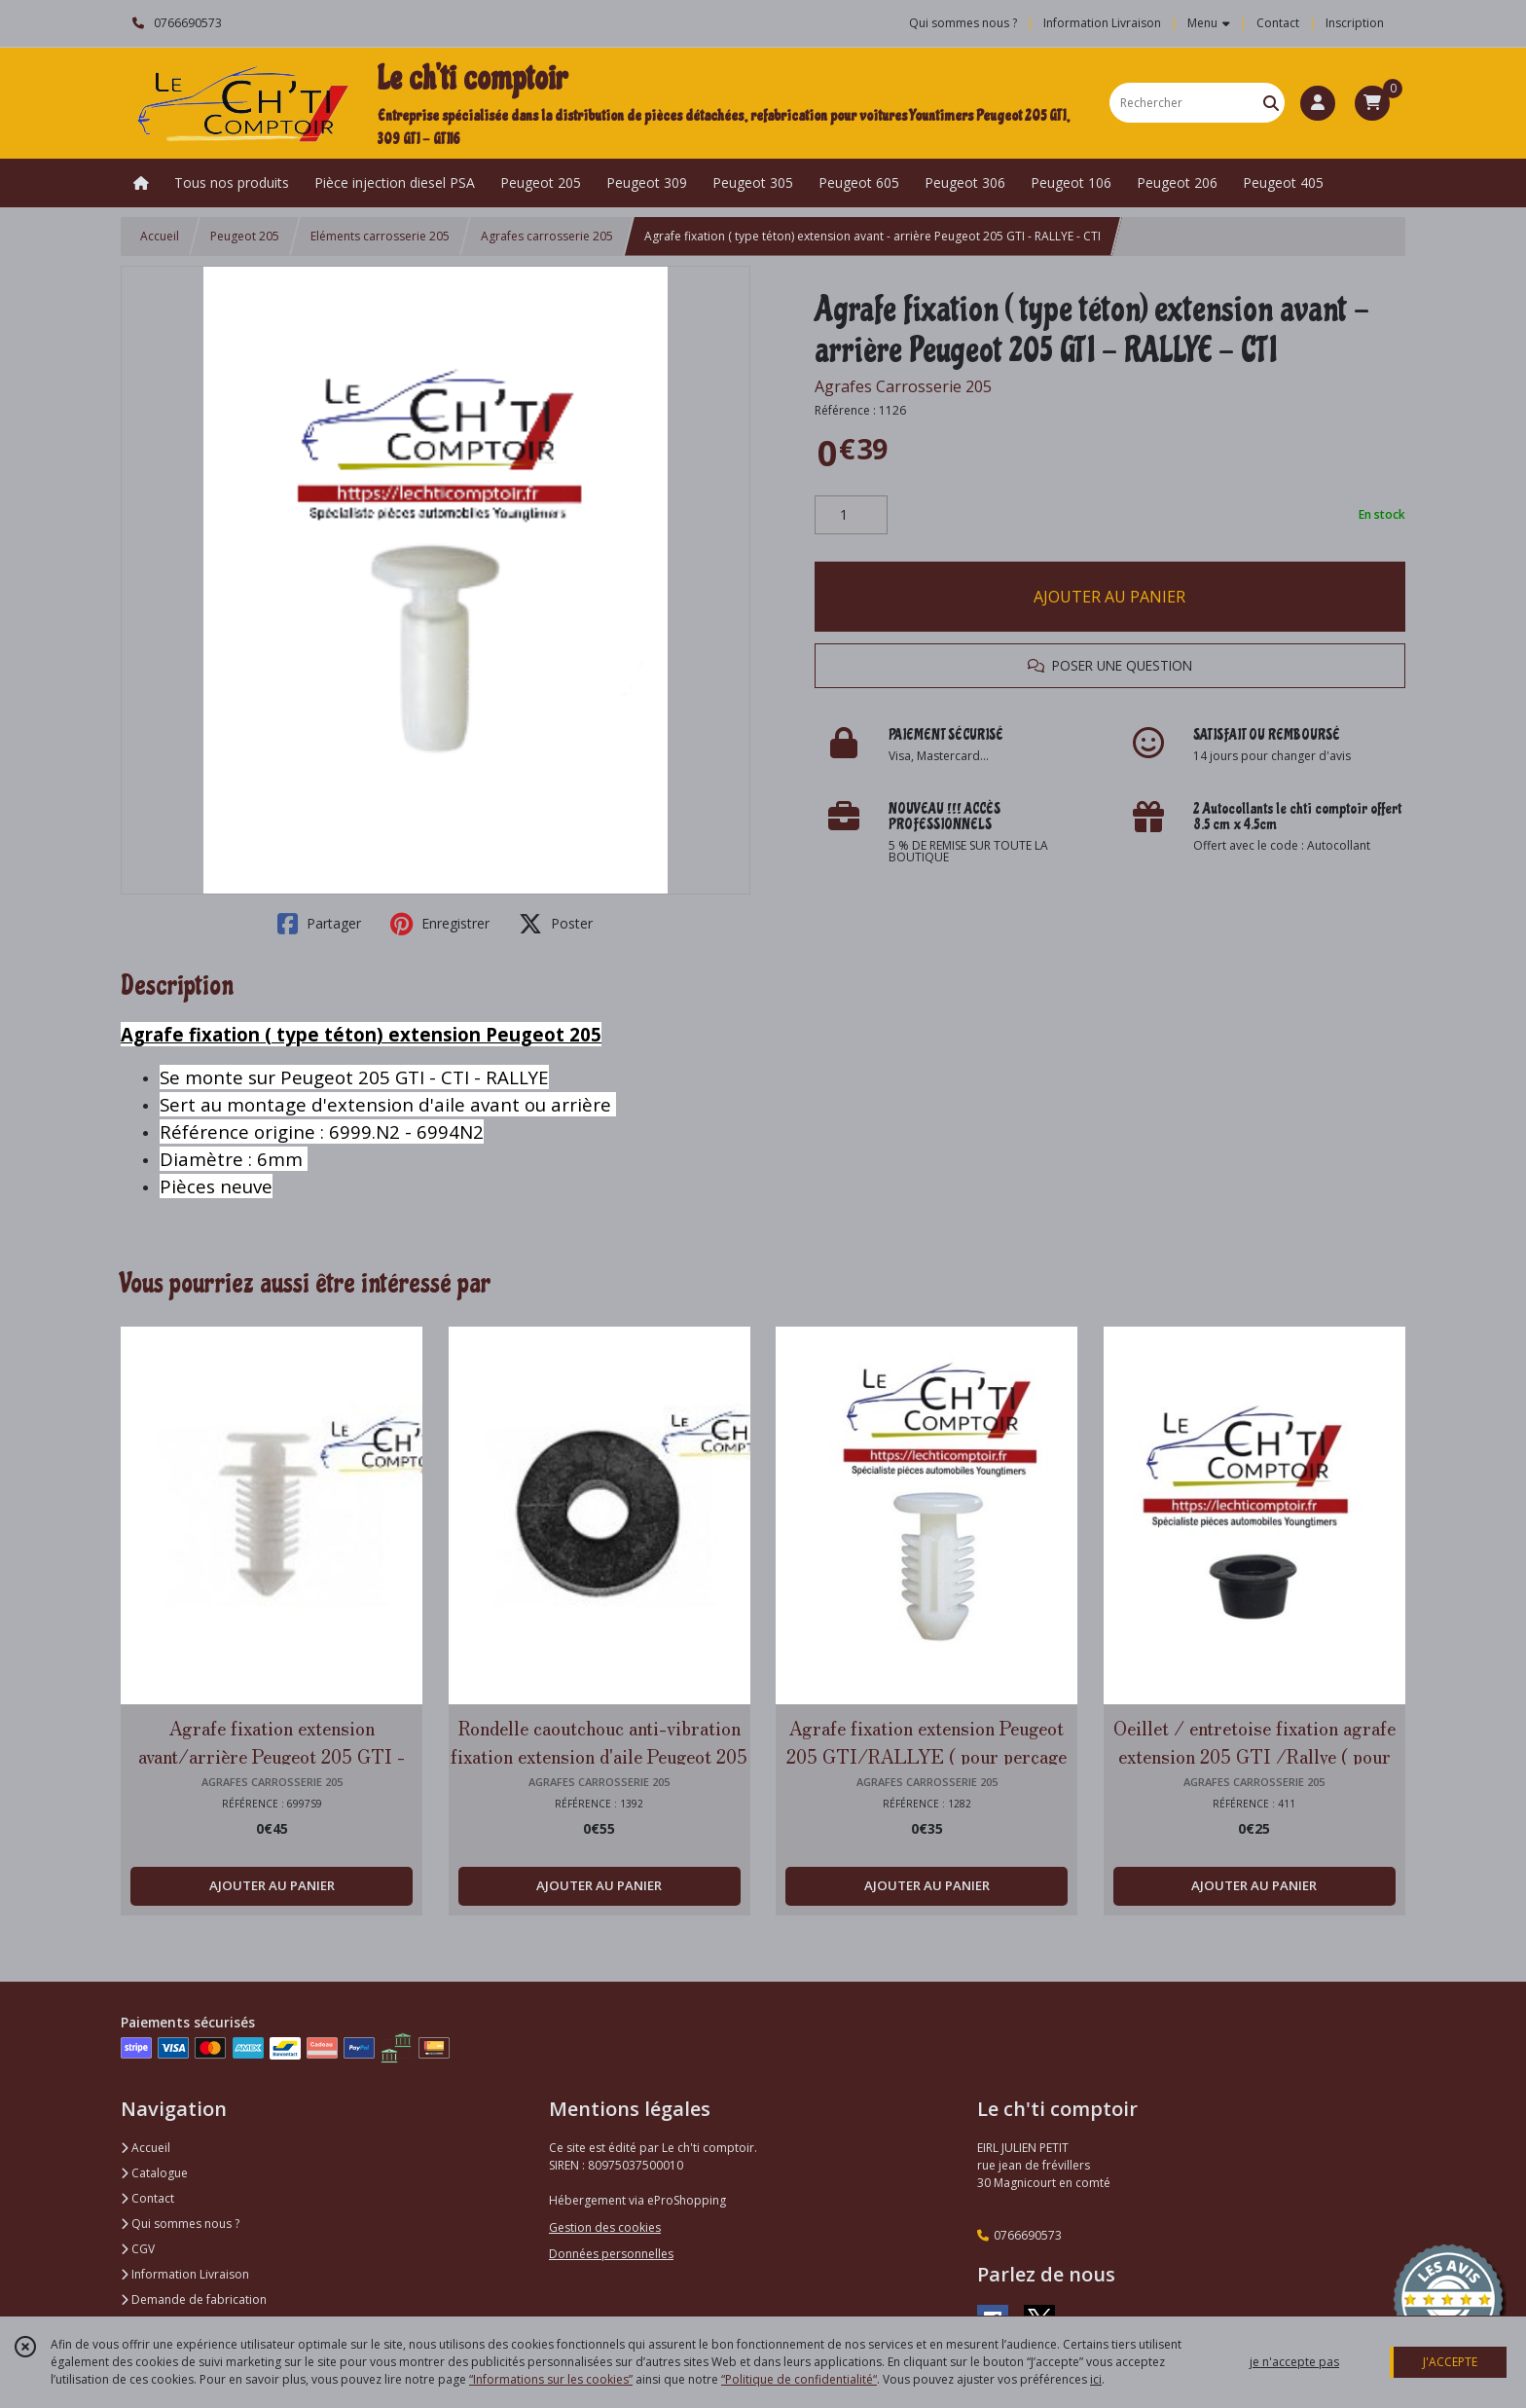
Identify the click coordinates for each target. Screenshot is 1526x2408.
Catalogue (154, 2173)
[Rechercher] (1271, 103)
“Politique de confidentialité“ (799, 2379)
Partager (319, 923)
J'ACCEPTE (1450, 2361)
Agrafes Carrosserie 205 (903, 386)
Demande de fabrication (194, 2299)
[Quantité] (851, 514)
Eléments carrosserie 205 (380, 236)
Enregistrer (440, 923)
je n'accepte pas (1294, 2361)
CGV (138, 2249)
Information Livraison (185, 2274)
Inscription (1355, 23)
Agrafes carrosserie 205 (547, 236)
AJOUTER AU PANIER (1109, 596)
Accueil (159, 236)
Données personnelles (611, 2253)
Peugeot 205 (244, 236)
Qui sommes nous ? (180, 2223)
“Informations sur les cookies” (551, 2379)
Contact (1277, 23)
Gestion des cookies (605, 2227)
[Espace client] (1317, 103)
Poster (556, 923)
